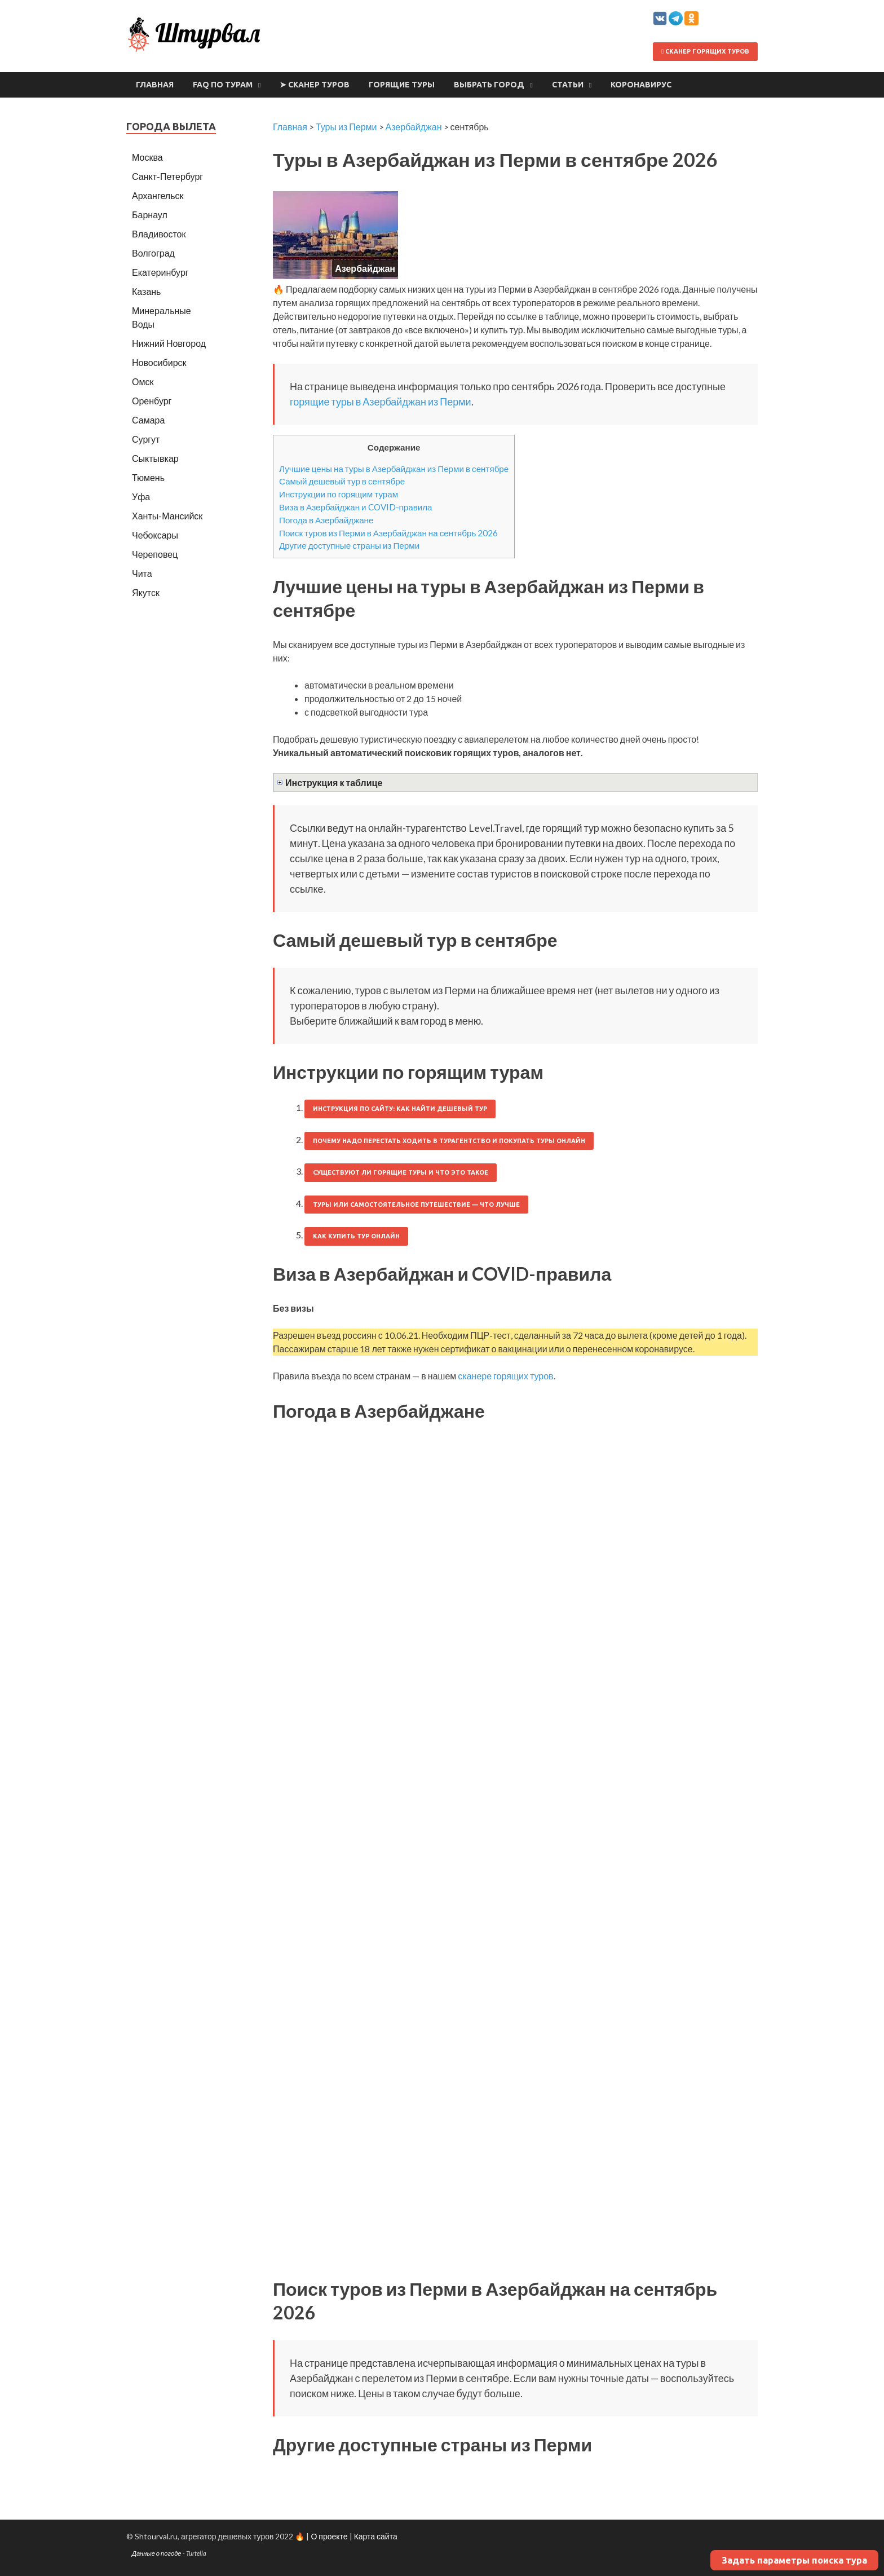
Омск (142, 381)
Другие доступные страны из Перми (349, 545)
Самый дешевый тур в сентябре (342, 481)
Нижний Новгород (169, 343)
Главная (155, 84)
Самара (148, 419)
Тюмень (148, 477)
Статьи (568, 84)
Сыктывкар (155, 458)
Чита (142, 573)
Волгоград (153, 253)
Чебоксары (155, 535)
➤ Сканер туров (315, 84)
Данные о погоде (157, 2553)
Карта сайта (375, 2536)
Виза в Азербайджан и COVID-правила (355, 507)
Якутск (146, 592)
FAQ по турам (223, 84)
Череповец (155, 554)
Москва (147, 157)
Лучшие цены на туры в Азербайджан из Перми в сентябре (394, 469)
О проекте (329, 2536)
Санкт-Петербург (167, 176)
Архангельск (157, 195)
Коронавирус (641, 84)
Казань (146, 291)
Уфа (141, 496)
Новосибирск (159, 362)
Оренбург (151, 400)
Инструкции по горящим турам (338, 494)
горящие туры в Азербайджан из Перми (380, 401)
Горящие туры (402, 84)
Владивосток (158, 233)
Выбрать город (489, 84)
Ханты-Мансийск (167, 515)
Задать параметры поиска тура (794, 2560)
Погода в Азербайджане (326, 520)
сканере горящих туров (505, 1375)
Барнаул (149, 214)
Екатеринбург (160, 272)
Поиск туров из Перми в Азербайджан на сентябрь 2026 (388, 533)
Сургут (146, 439)
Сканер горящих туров (705, 51)
